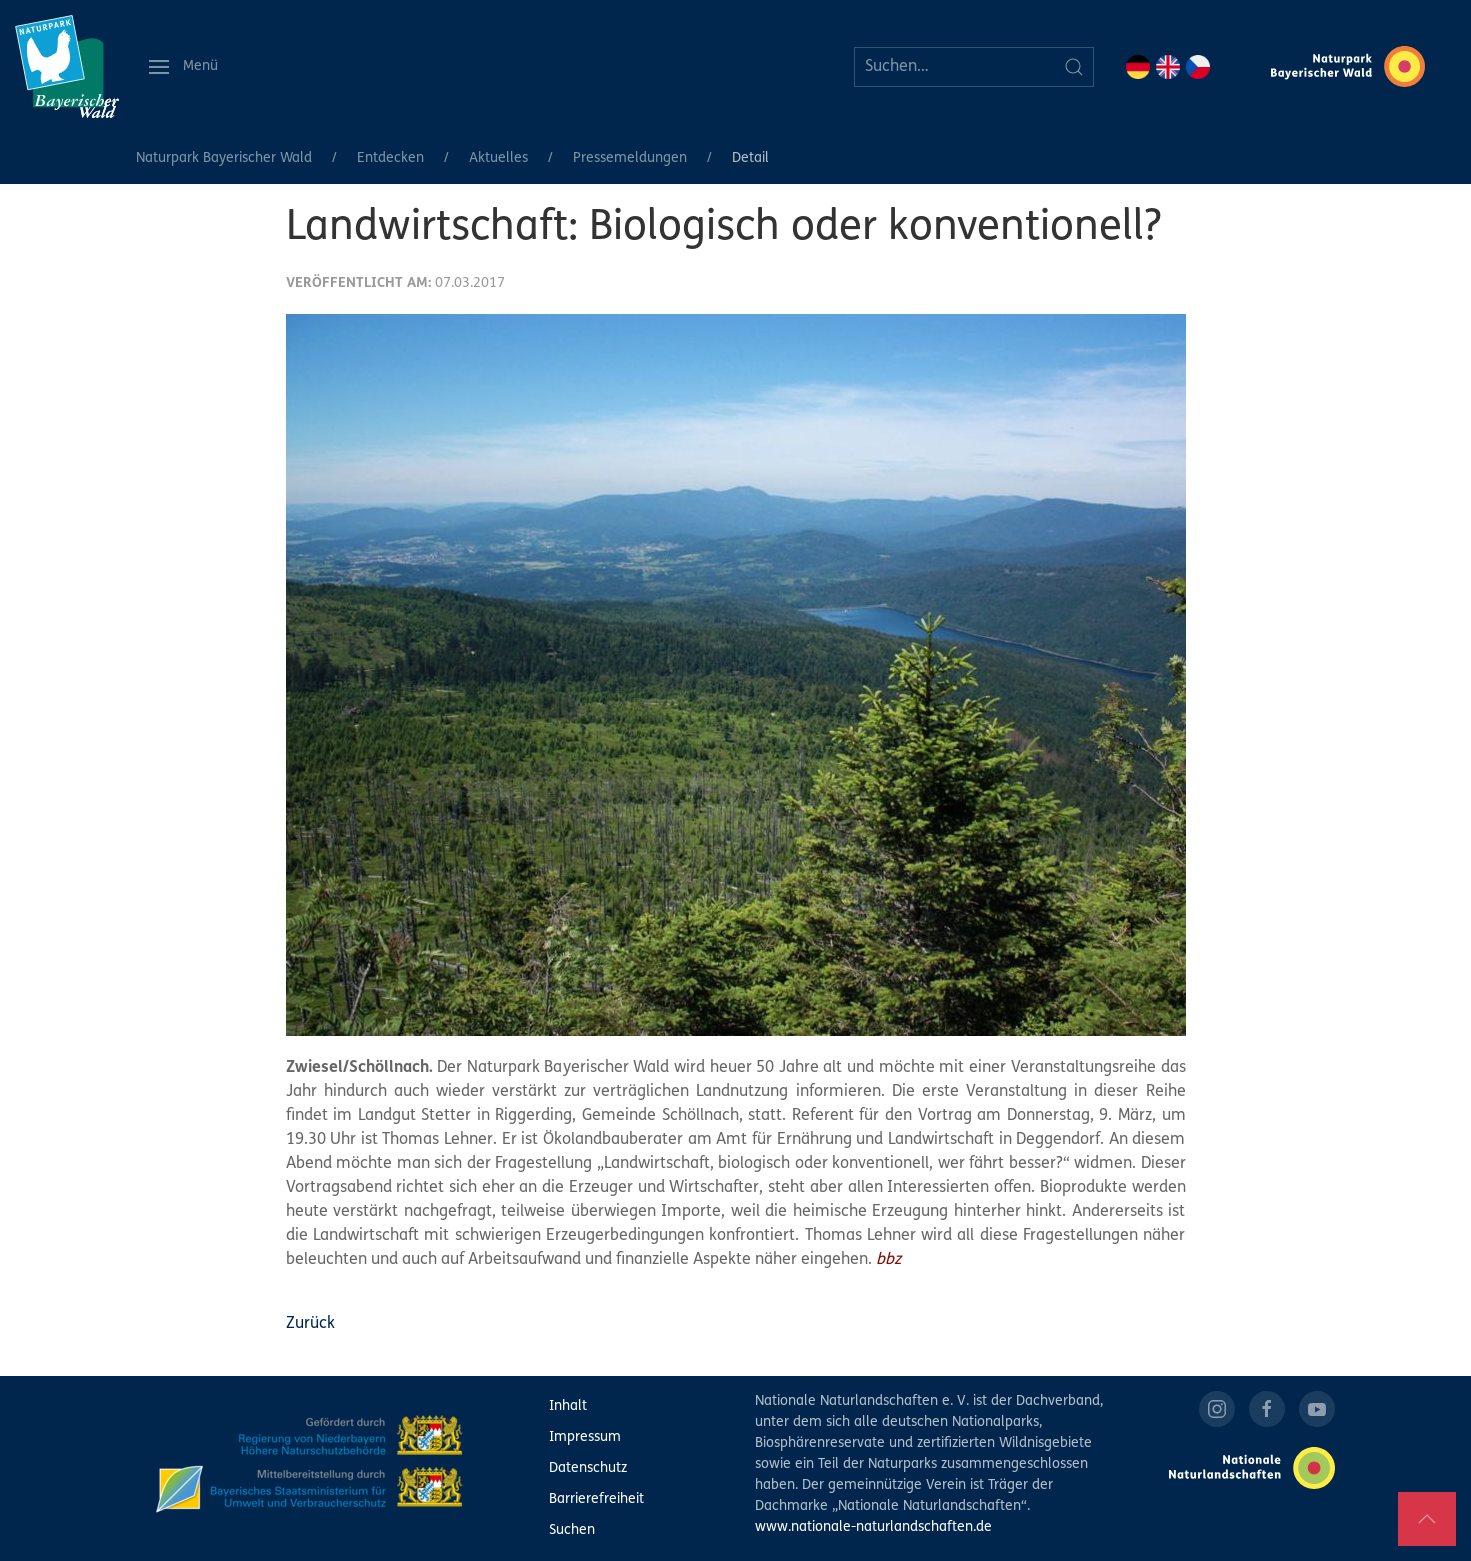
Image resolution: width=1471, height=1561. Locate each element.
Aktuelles (498, 158)
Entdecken (390, 158)
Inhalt (568, 1406)
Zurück (310, 1324)
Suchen (572, 1530)
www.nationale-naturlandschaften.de (873, 1527)
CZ (1198, 67)
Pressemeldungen (630, 158)
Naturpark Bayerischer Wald (224, 158)
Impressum (585, 1437)
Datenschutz (588, 1468)
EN (1168, 67)
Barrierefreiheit (596, 1499)
